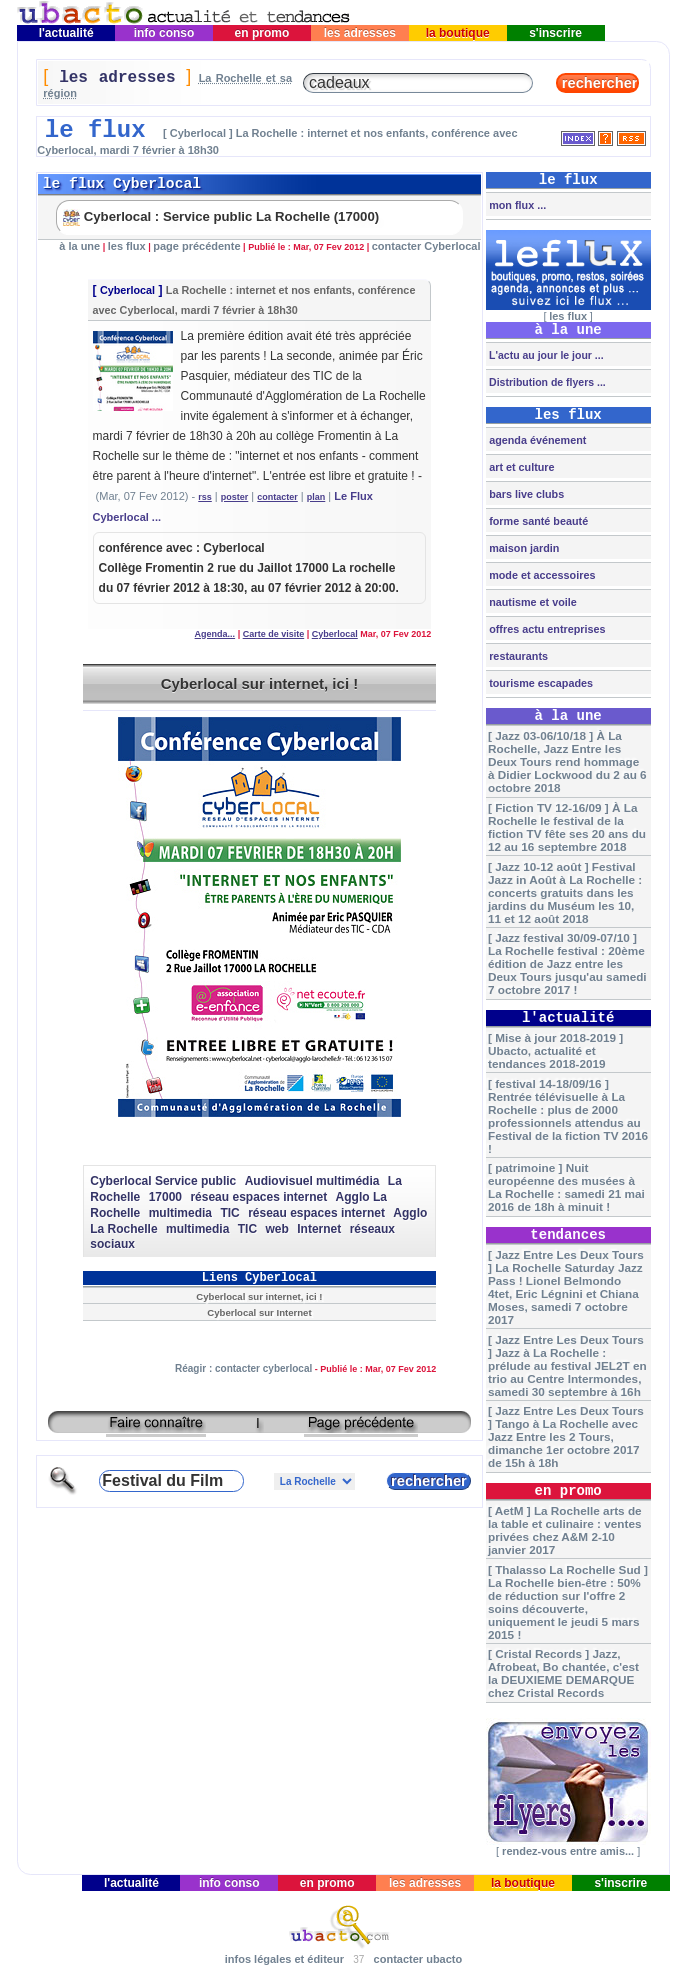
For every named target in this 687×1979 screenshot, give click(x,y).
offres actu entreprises (545, 629)
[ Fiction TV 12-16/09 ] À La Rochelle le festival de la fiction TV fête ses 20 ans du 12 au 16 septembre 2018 (567, 827)
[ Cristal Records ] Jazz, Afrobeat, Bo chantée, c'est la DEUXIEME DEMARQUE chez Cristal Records (563, 1673)
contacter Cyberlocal (426, 246)
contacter (277, 497)
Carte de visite (274, 634)
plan (316, 497)
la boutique (457, 33)
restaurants (517, 656)
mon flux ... (516, 205)
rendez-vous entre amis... (568, 1851)
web (277, 1229)
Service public (195, 1181)
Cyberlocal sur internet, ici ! (260, 683)
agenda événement (536, 440)
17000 (165, 1197)
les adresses (359, 33)
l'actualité (66, 33)
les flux (127, 246)
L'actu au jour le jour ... (544, 355)
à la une (79, 246)
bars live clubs (525, 494)
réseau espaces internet (258, 1197)
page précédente (196, 246)
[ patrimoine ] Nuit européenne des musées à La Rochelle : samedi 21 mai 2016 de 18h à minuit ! (566, 1187)
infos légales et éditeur (284, 1959)
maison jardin (522, 548)
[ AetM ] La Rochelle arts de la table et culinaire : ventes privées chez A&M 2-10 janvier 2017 (565, 1530)
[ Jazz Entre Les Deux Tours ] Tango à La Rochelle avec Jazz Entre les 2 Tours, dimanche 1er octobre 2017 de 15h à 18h (566, 1436)
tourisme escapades (539, 683)
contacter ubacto (418, 1959)
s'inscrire (556, 33)
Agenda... (215, 634)
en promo (261, 33)
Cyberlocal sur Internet (259, 1312)
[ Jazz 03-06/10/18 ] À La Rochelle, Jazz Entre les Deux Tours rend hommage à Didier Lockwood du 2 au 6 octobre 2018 (567, 761)
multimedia (180, 1213)
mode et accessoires (540, 575)
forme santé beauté (537, 521)
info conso (163, 33)
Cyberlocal (127, 290)
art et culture (520, 467)
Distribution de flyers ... (546, 382)
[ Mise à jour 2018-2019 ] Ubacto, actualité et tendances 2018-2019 (555, 1050)
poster (235, 497)
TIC (229, 1213)
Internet (319, 1229)
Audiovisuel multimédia (312, 1181)
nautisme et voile (531, 602)
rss (205, 497)
